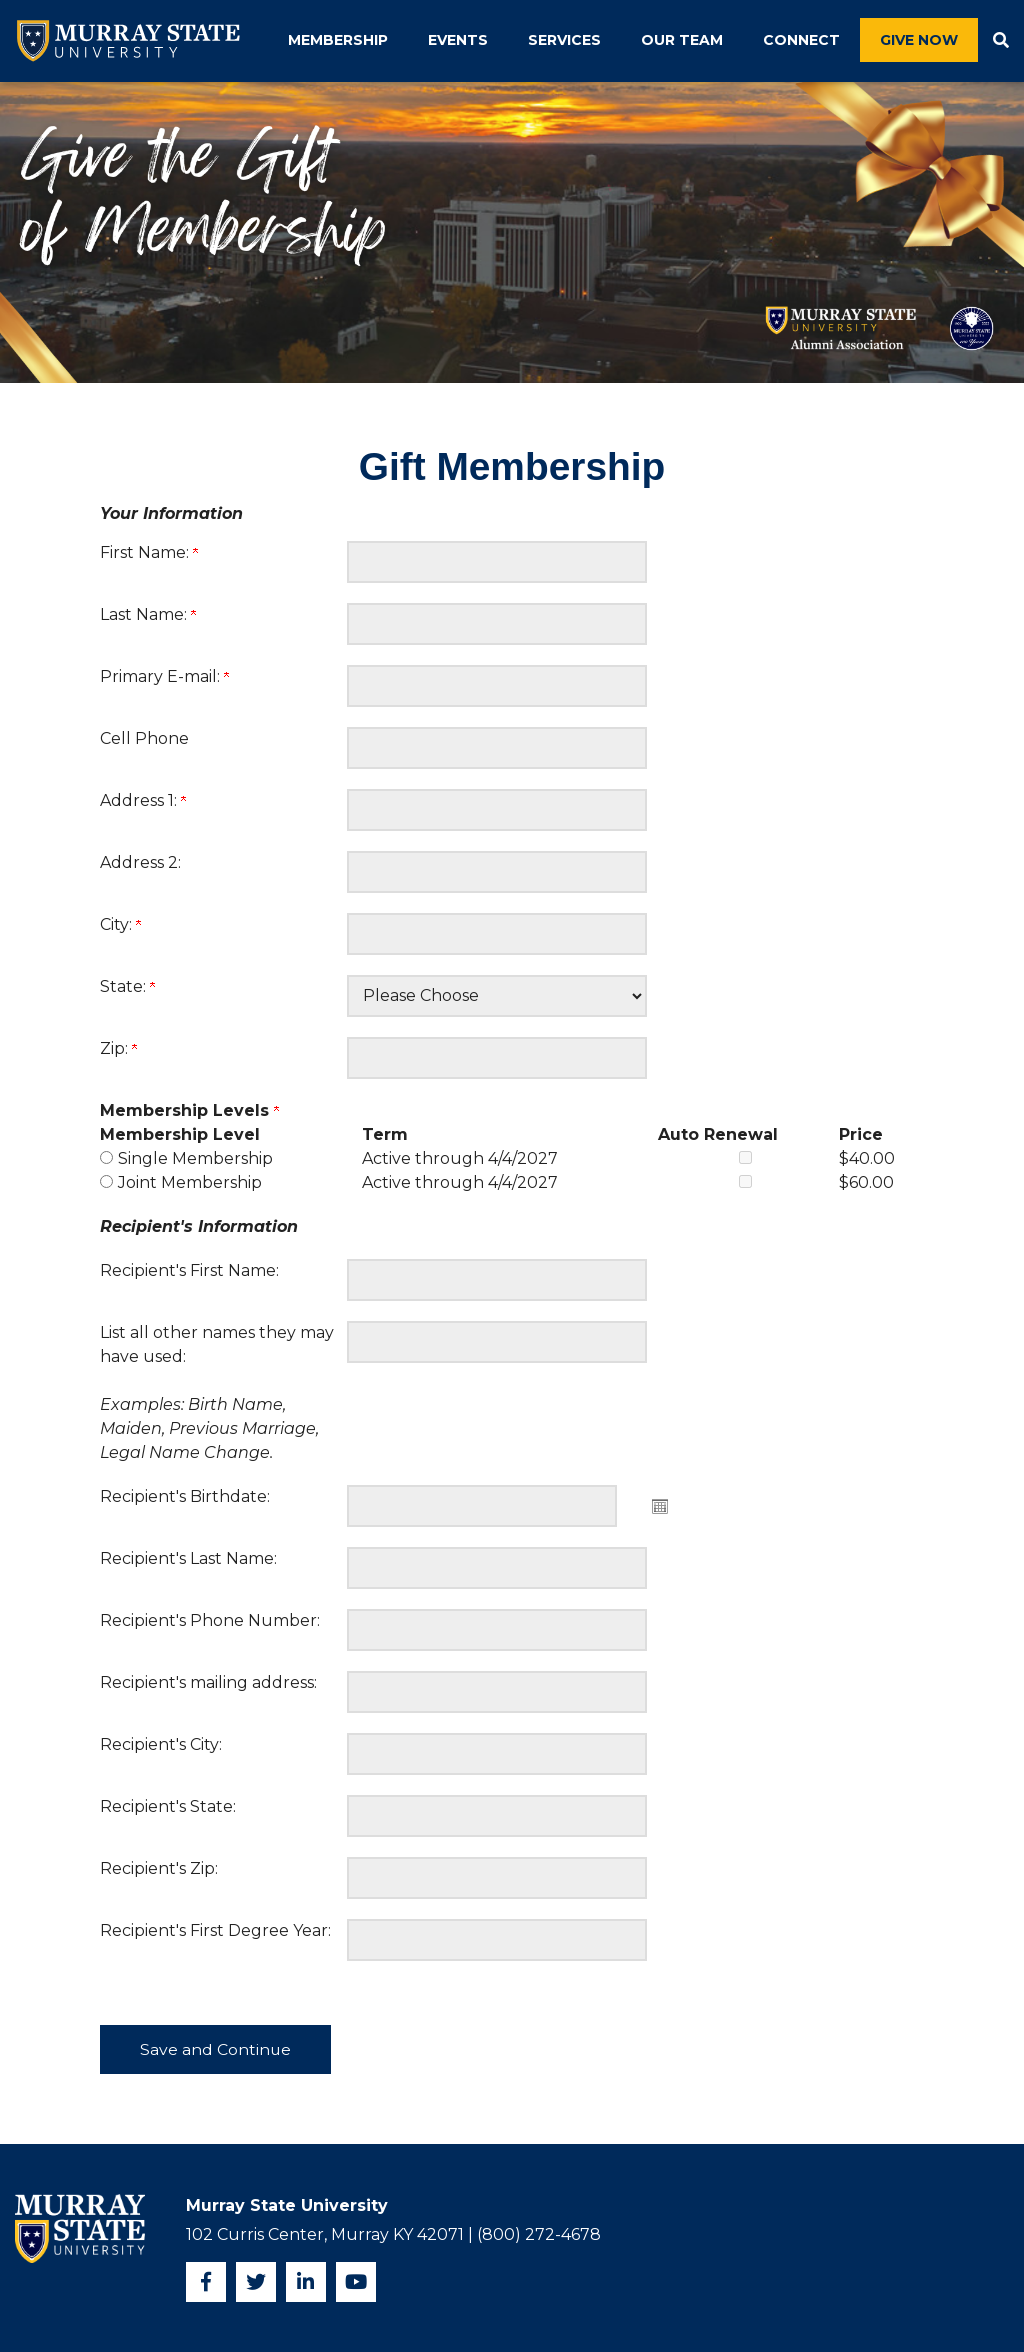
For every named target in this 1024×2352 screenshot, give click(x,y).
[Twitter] (256, 2282)
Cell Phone (144, 738)
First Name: (149, 552)
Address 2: (140, 862)
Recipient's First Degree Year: (215, 1930)
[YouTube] (356, 2282)
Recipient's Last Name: (188, 1558)
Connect (801, 40)
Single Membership (195, 1158)
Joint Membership (190, 1182)
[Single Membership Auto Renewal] (745, 1157)
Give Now (919, 40)
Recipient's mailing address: (208, 1682)
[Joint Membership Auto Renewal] (745, 1181)
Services (564, 40)
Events (458, 40)
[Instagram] (306, 2282)
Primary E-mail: (164, 676)
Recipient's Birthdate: (185, 1496)
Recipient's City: (161, 1744)
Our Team (682, 40)
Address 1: (143, 800)
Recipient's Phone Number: (210, 1620)
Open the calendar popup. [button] (660, 1506)
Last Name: (148, 614)
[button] (1001, 41)
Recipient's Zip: (159, 1868)
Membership (338, 40)
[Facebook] (206, 2282)
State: (127, 986)
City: (120, 924)
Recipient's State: (168, 1806)
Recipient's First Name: (189, 1270)
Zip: (118, 1048)
